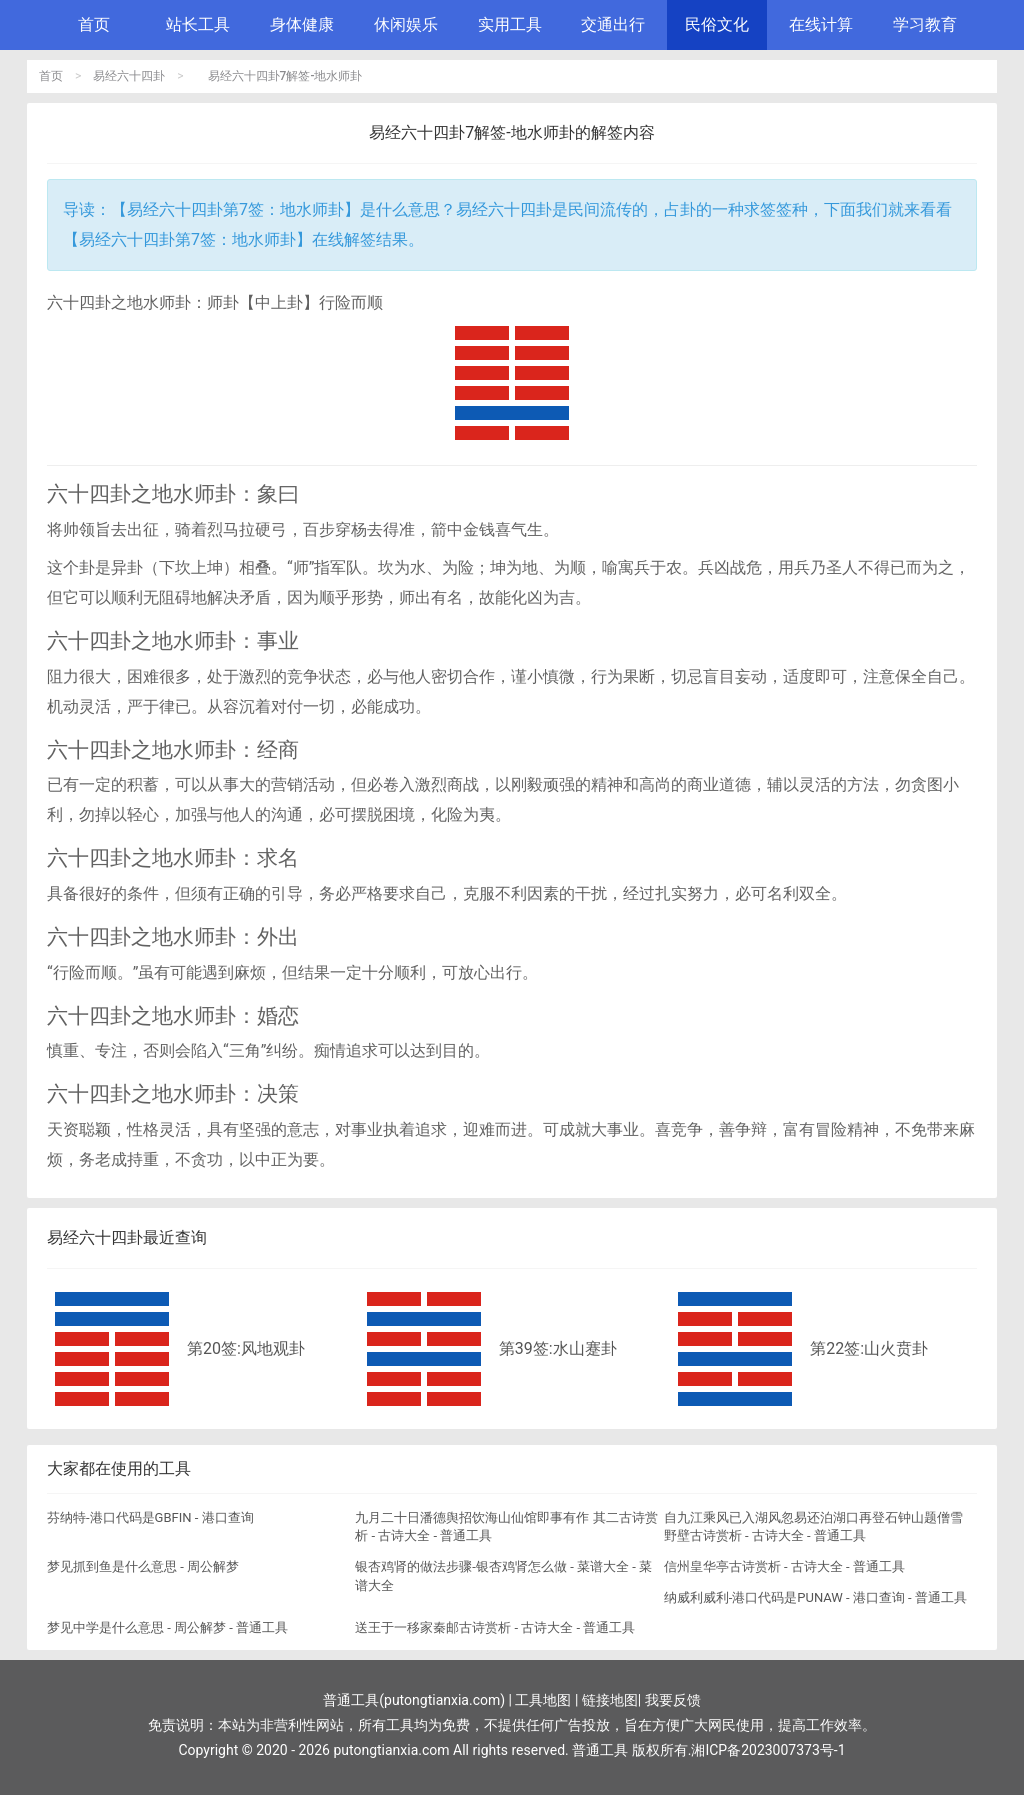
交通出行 (613, 24)
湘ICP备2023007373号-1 (768, 1750)
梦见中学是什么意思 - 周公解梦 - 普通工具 (167, 1627)
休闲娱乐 (406, 24)
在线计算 (821, 24)
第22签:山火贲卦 (869, 1348)
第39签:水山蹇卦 (558, 1348)
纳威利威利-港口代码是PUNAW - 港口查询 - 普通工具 (815, 1597)
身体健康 (302, 24)
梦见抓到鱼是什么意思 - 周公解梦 (143, 1566)
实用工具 (510, 24)
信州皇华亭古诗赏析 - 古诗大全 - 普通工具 (784, 1566)
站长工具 (198, 24)
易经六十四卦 (129, 76)
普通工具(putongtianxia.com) (414, 1700)
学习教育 (925, 24)
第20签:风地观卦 (246, 1348)
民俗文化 (717, 24)
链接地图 (610, 1700)
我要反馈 (673, 1700)
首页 (94, 24)
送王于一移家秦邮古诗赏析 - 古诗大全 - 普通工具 (495, 1627)
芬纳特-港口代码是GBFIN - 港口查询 (150, 1517)
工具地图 (543, 1700)
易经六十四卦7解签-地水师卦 (285, 76)
